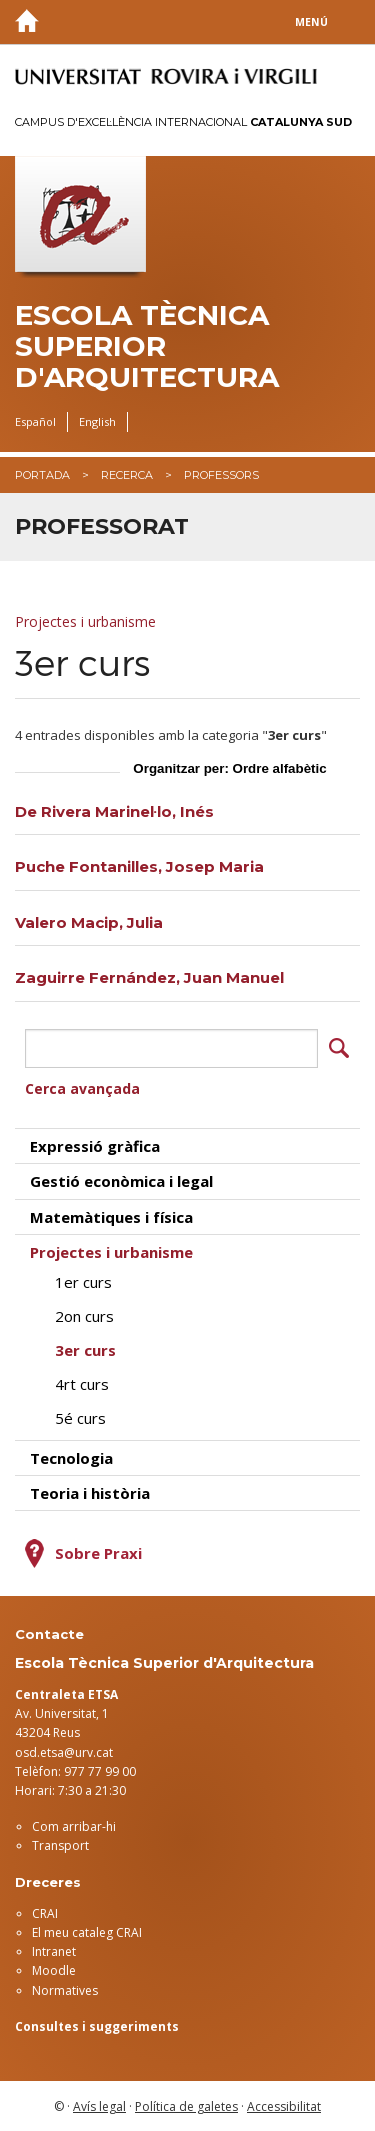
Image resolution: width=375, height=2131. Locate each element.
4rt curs (82, 1384)
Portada (42, 475)
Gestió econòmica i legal (121, 1181)
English (97, 421)
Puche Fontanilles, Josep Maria (139, 866)
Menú (311, 22)
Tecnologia (71, 1458)
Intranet (54, 1951)
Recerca (127, 475)
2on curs (84, 1316)
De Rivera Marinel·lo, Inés (114, 811)
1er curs (83, 1282)
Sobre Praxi (98, 1553)
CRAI (45, 1913)
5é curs (80, 1418)
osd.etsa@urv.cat (64, 1752)
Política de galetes (186, 2106)
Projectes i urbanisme (85, 621)
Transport (60, 1845)
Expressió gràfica (95, 1146)
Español (35, 421)
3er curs (85, 1350)
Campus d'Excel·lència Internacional (183, 122)
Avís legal (99, 2106)
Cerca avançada (82, 1088)
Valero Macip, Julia (89, 922)
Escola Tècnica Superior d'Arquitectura (147, 346)
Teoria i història (90, 1493)
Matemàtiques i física (111, 1217)
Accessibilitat (284, 2106)
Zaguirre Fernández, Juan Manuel (149, 977)
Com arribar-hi (74, 1826)
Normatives (65, 1990)
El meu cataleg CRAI (87, 1932)
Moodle (54, 1970)
